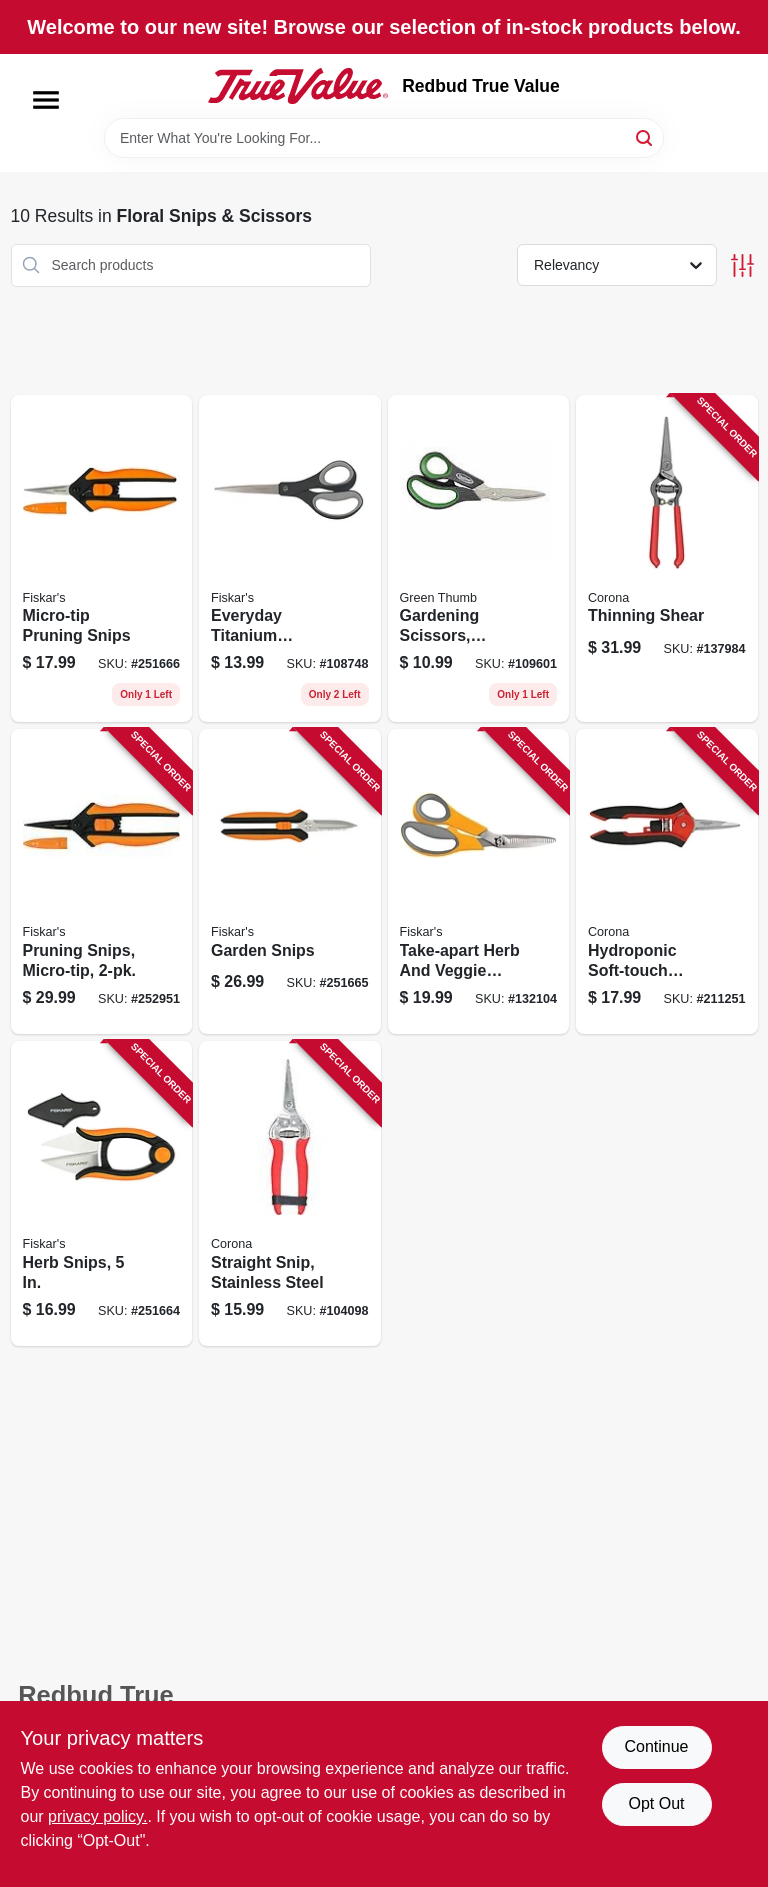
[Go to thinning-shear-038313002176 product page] (667, 559)
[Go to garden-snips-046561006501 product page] (290, 881)
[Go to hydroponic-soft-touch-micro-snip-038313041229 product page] (667, 881)
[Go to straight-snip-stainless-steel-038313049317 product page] (290, 1193)
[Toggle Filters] (742, 265)
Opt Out (656, 1803)
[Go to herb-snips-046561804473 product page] (102, 1193)
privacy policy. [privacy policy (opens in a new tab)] (97, 1816)
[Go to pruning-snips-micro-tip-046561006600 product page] (102, 881)
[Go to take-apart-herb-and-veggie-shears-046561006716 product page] (479, 881)
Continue (656, 1746)
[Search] (645, 136)
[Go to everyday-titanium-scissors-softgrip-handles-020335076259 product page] (290, 559)
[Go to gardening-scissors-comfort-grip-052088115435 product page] (479, 559)
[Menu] (46, 100)
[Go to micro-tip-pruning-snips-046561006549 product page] (102, 559)
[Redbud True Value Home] (298, 86)
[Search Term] (384, 138)
